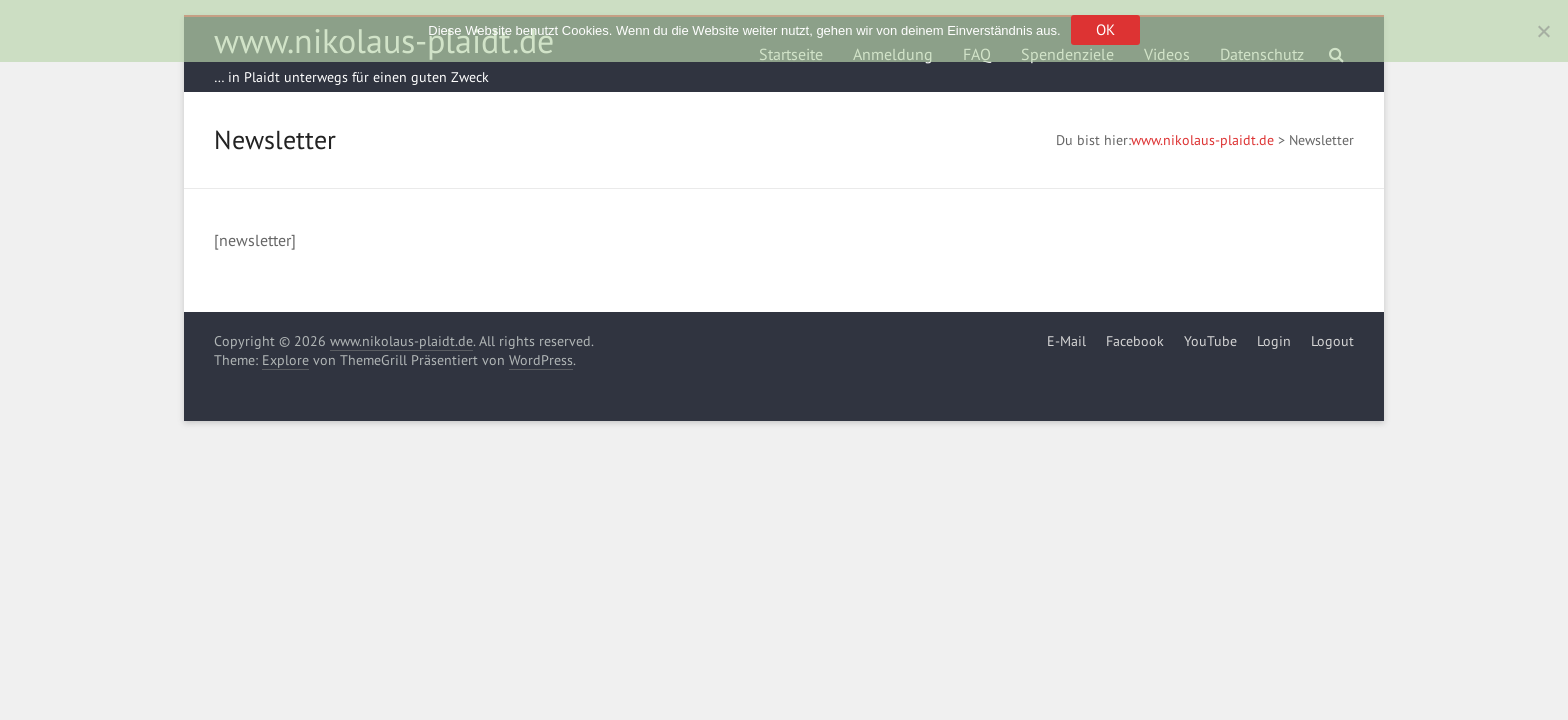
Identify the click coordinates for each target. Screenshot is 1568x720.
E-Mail (1066, 341)
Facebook (1135, 341)
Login (1274, 341)
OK (1105, 29)
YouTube (1210, 341)
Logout (1332, 341)
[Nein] (1543, 31)
